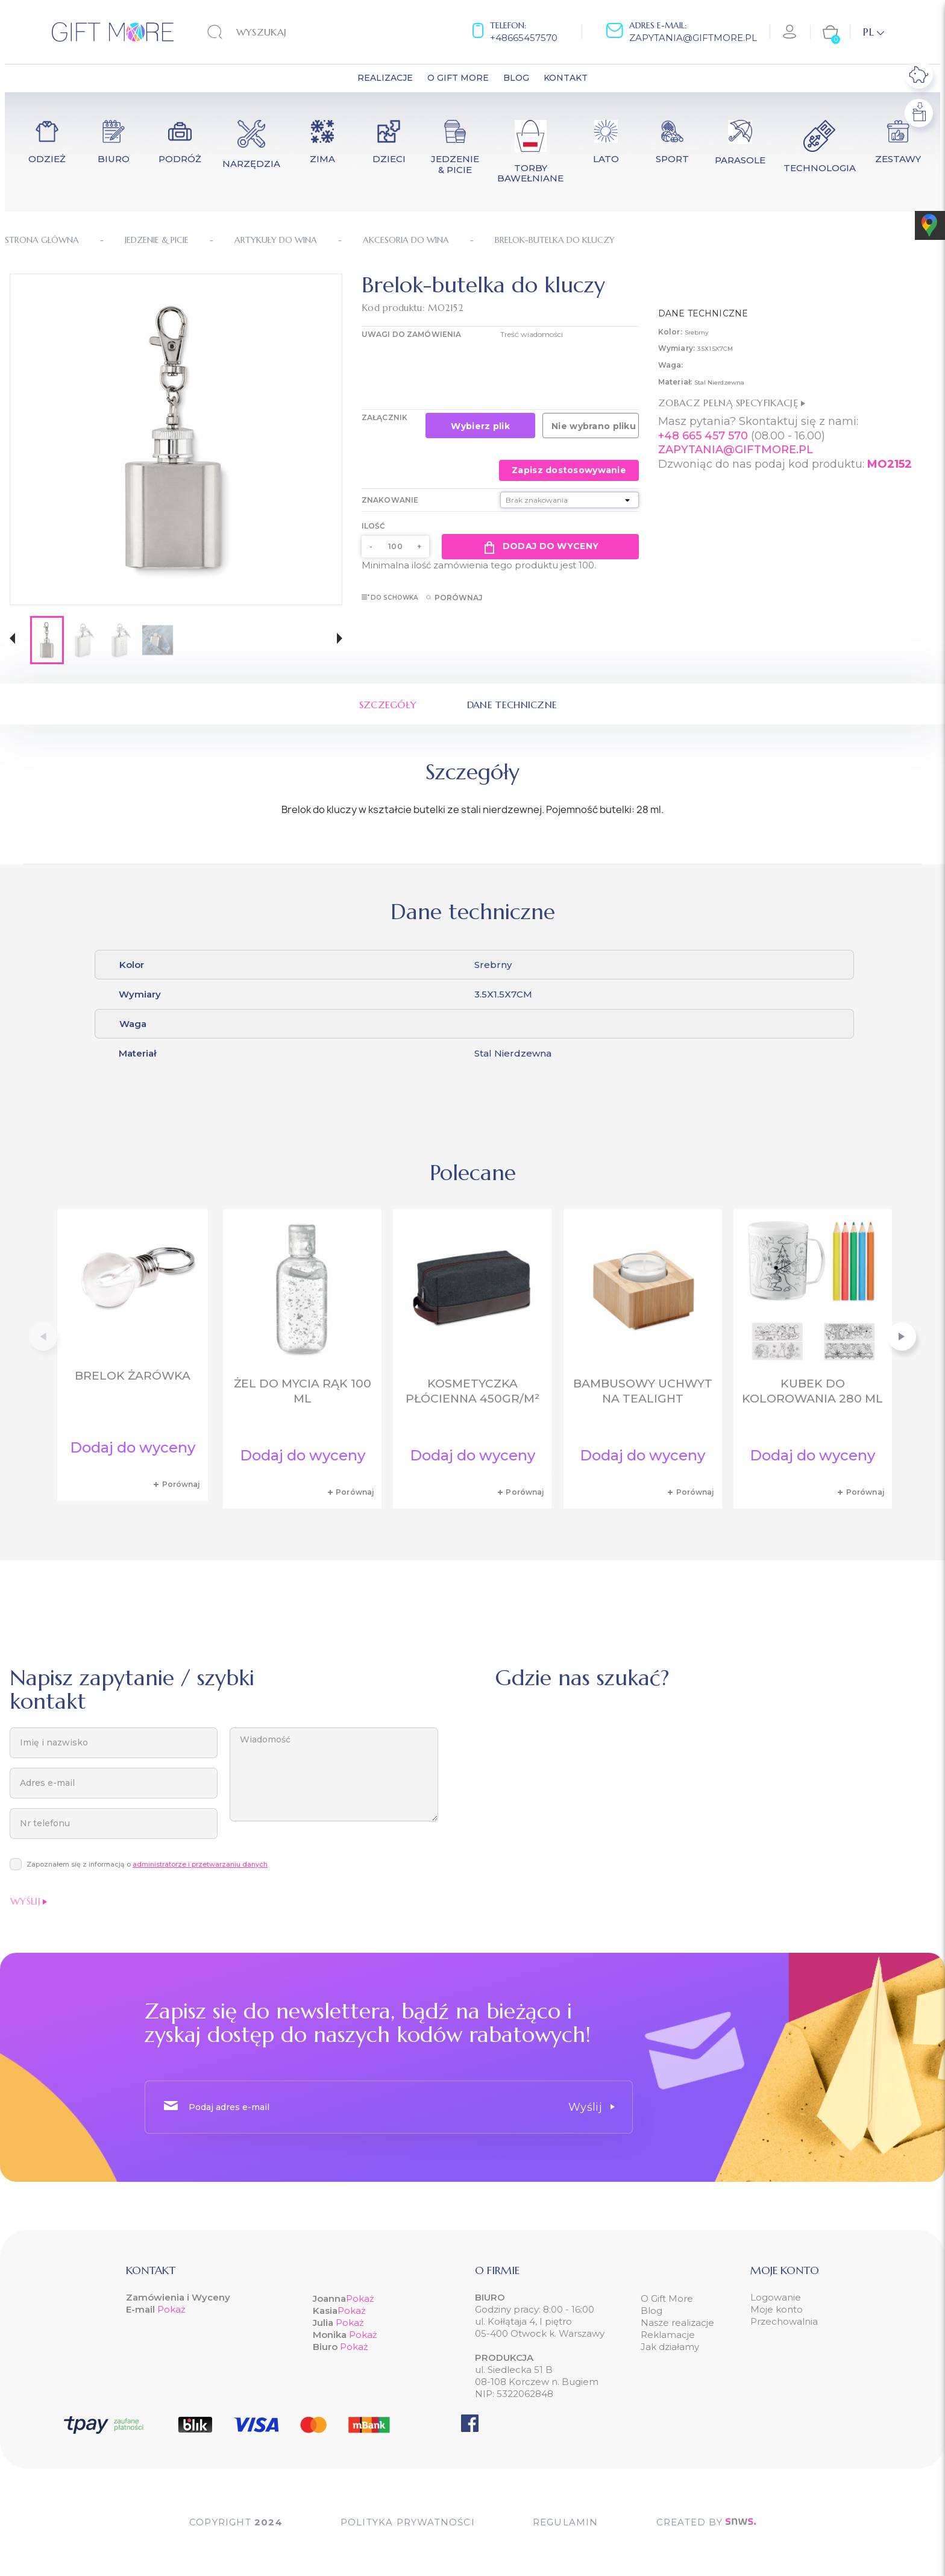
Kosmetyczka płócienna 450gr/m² (472, 1391)
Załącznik (384, 417)
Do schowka (390, 598)
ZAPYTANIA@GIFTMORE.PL (735, 449)
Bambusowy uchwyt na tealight (642, 1391)
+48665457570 (523, 37)
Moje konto (776, 2309)
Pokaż (171, 2309)
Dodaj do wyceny (540, 546)
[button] (12, 640)
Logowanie (775, 2297)
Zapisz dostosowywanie (569, 470)
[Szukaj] (282, 32)
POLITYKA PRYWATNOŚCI (408, 2522)
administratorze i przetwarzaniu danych (200, 1864)
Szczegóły (388, 705)
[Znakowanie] (569, 500)
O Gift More (667, 2298)
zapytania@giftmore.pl (693, 37)
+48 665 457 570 (703, 435)
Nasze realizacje (677, 2322)
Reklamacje (668, 2334)
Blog (651, 2310)
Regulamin (565, 2522)
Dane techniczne (512, 705)
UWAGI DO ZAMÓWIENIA (411, 334)
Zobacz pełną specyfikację (731, 403)
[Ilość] (395, 547)
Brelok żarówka (132, 1376)
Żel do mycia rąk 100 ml (302, 1391)
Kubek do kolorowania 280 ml (812, 1391)
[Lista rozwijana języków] (873, 31)
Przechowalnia (784, 2321)
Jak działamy (670, 2346)
